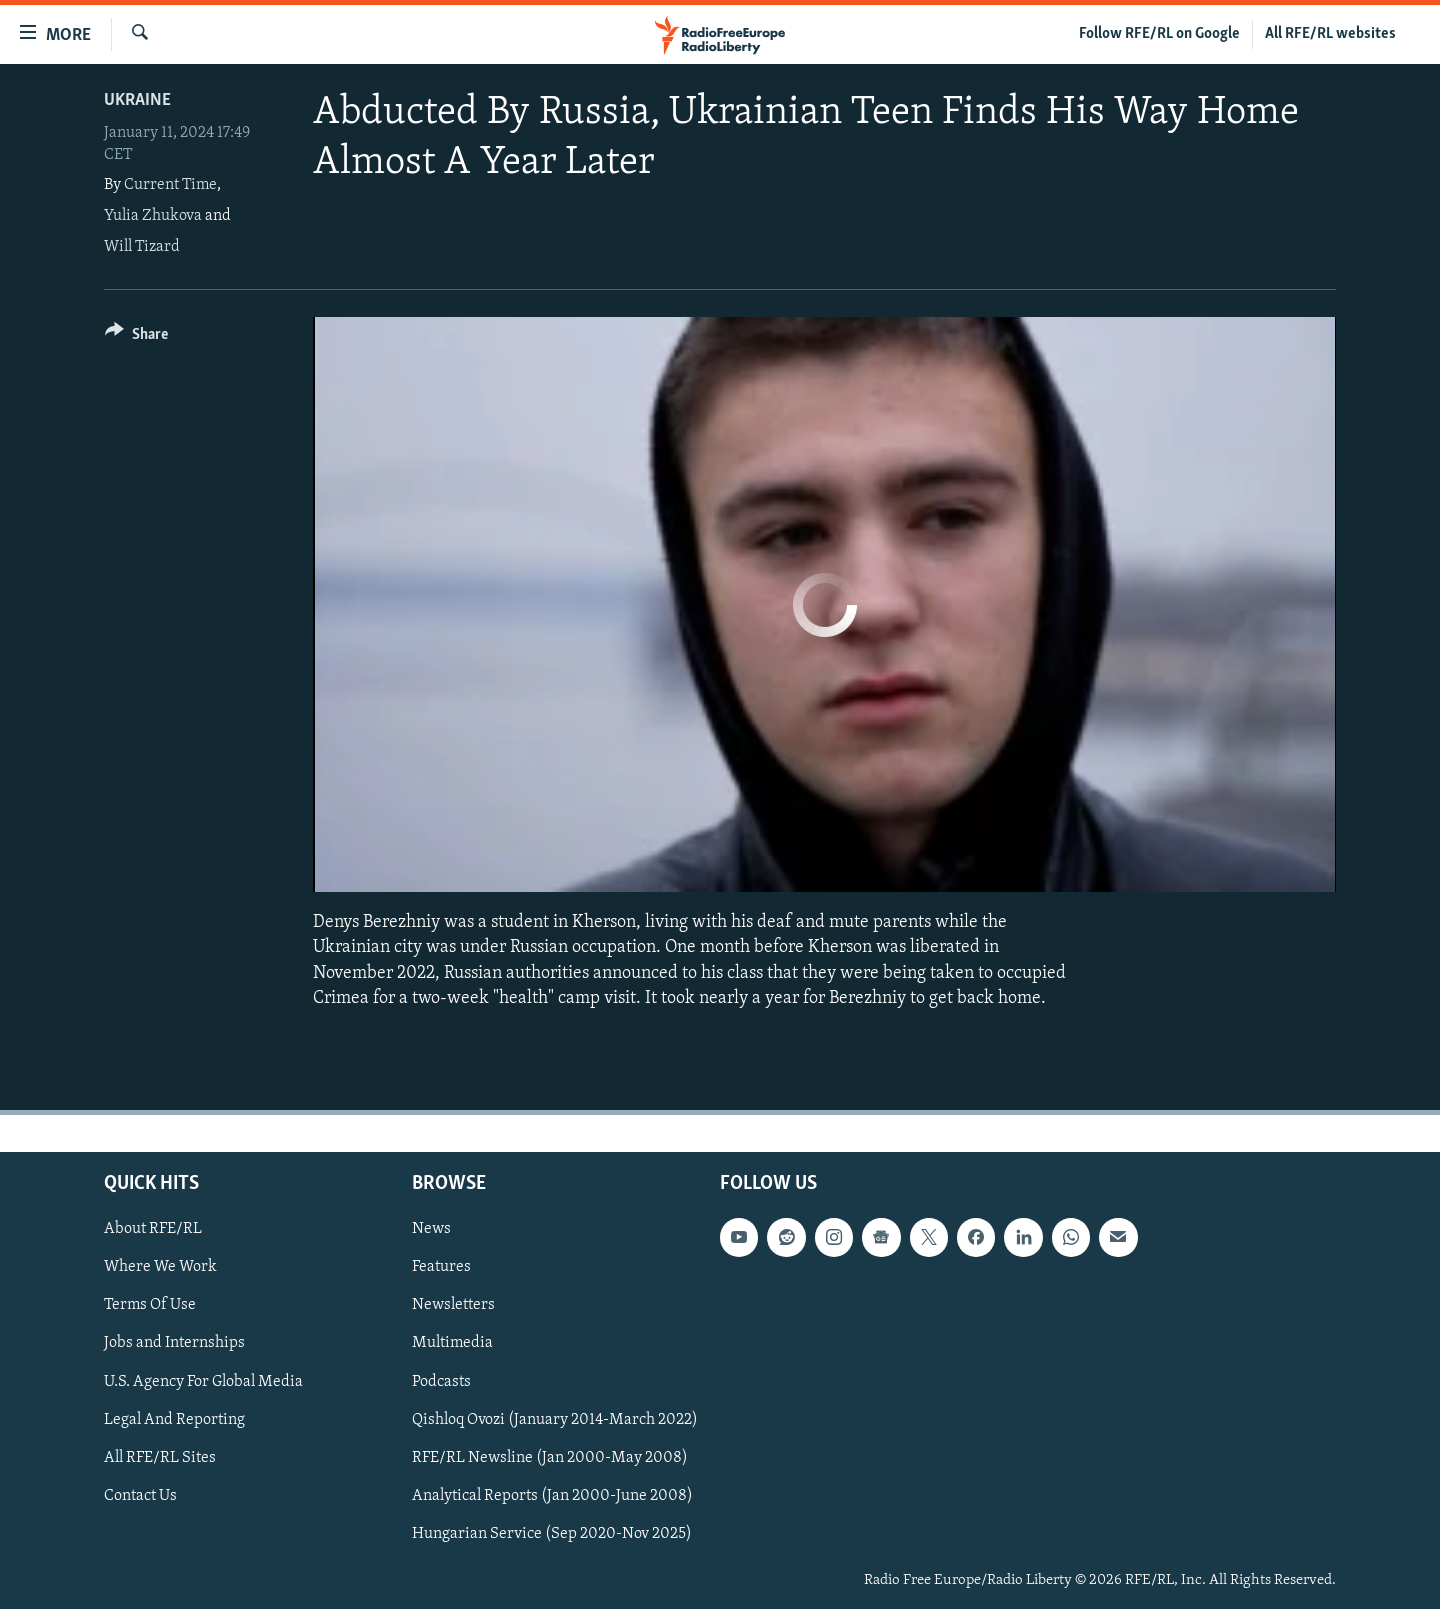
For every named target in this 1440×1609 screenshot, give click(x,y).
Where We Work (160, 1267)
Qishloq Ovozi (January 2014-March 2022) (555, 1419)
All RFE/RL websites (1330, 34)
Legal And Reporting (174, 1419)
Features (441, 1267)
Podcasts (441, 1381)
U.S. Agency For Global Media (203, 1381)
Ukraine (137, 100)
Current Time (170, 185)
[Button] (136, 337)
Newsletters (453, 1305)
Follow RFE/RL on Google (1159, 34)
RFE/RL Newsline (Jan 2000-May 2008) (550, 1458)
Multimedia (452, 1343)
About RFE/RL (153, 1229)
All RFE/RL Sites (160, 1458)
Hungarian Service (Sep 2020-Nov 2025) (552, 1534)
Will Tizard (142, 247)
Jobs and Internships (174, 1343)
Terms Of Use (150, 1305)
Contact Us (140, 1496)
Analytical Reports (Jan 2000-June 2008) (552, 1496)
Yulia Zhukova (153, 216)
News (431, 1229)
